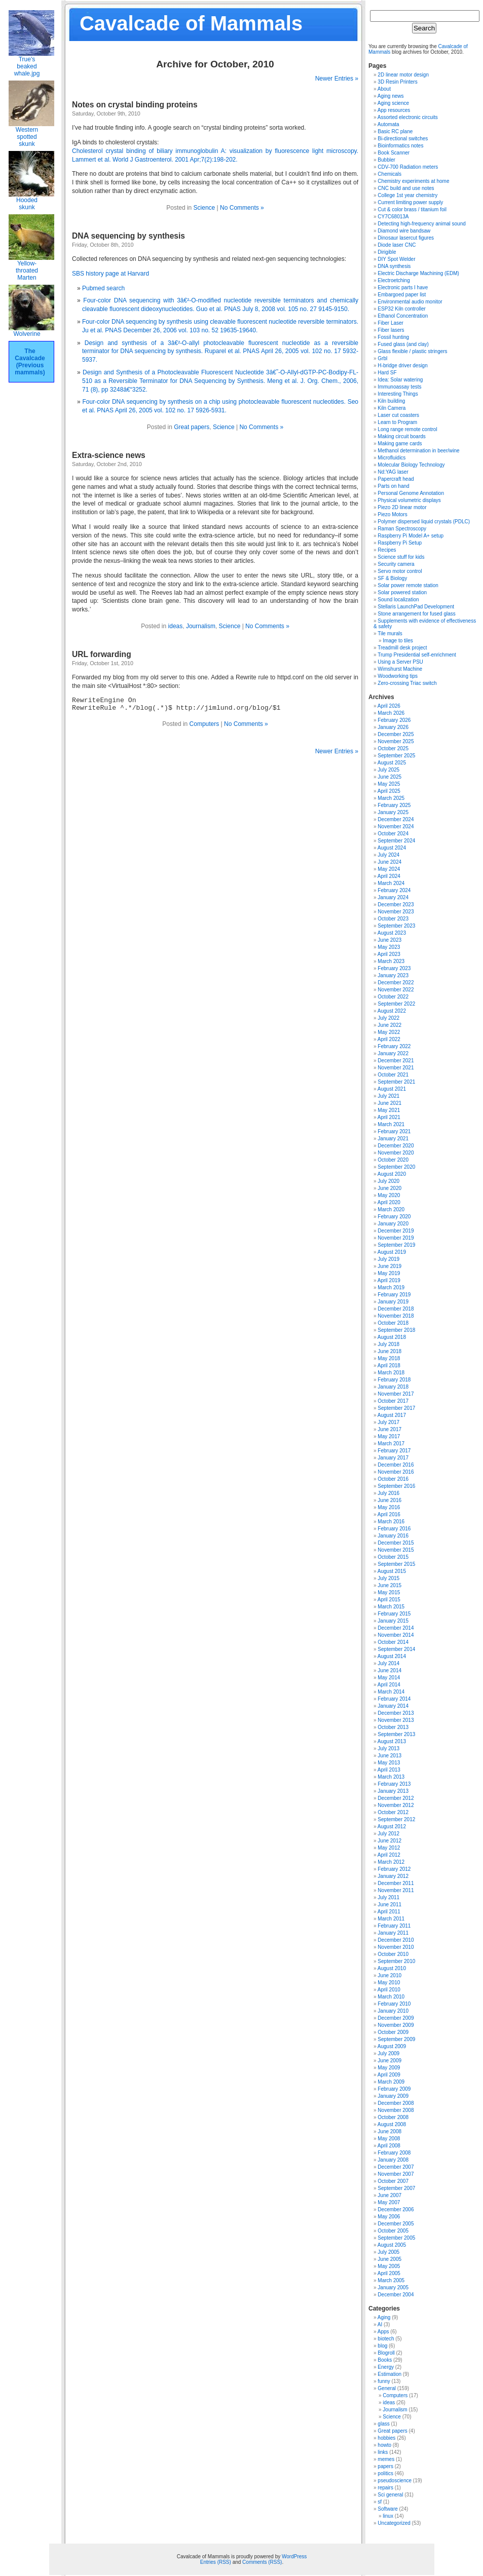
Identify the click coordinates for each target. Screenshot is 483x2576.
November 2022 (396, 989)
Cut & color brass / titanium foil (412, 209)
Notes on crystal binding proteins (135, 104)
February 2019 (394, 1294)
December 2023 (396, 904)
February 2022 (394, 1046)
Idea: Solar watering (400, 379)
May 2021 (389, 1110)
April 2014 (389, 1684)
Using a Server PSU (400, 662)
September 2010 (396, 1961)
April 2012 (389, 1855)
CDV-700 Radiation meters (408, 167)
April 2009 (389, 2075)
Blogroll (386, 2353)
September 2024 (396, 840)
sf (380, 2502)
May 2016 (389, 1507)
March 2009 (391, 2082)
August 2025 (392, 762)
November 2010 (396, 1947)
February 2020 (394, 1216)
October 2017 (393, 1401)
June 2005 (389, 2259)
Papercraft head (396, 479)
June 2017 (389, 1429)
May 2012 (389, 1848)
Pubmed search (103, 288)
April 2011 (389, 1911)
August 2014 (392, 1656)
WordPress (294, 2556)
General (387, 2388)
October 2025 (393, 748)
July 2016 (388, 1493)
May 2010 (389, 1982)
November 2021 (396, 1067)
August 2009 (392, 2046)
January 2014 (393, 1706)
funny (384, 2381)
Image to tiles (398, 640)
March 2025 (391, 798)
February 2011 (394, 1926)
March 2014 (391, 1692)
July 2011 (388, 1897)
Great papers (191, 427)
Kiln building (391, 401)
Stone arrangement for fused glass (416, 614)
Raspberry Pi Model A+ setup (410, 536)
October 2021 (393, 1075)
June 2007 (389, 2195)
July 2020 (388, 1181)
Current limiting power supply (410, 202)
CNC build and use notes (406, 188)
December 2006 (396, 2209)
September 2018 (396, 1330)
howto (384, 2445)
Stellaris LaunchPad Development (416, 606)
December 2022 (396, 982)
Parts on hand (393, 486)
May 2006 (389, 2216)
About (384, 89)
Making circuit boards (401, 436)
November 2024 (396, 826)
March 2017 (391, 1443)
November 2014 (396, 1635)
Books (385, 2360)
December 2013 (396, 1713)
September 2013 (396, 1734)
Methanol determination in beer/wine (418, 450)
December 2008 (396, 2103)
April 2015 (389, 1599)
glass (383, 2424)
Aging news (391, 96)
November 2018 (396, 1316)
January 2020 (393, 1223)
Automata (388, 124)
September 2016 (396, 1486)
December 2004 (396, 2294)
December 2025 (396, 734)
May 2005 (389, 2266)
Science (204, 207)
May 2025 (389, 784)
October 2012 (393, 1812)
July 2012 (388, 1833)
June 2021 (389, 1103)
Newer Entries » (336, 78)
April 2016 (389, 1514)
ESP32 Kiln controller (402, 309)
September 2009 (396, 2039)
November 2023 (396, 911)
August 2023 (392, 933)
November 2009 (396, 2025)
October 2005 (393, 2231)
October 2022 (393, 996)
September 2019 (396, 1245)
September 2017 (396, 1408)
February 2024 (394, 890)
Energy (386, 2367)
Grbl (382, 358)
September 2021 (396, 1082)
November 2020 (396, 1153)
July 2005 (388, 2252)
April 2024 (389, 876)
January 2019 (393, 1301)
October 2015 (393, 1557)
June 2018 (389, 1351)
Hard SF (387, 372)
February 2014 (394, 1699)
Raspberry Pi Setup (400, 543)
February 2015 (394, 1614)
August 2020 (392, 1174)
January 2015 (393, 1621)
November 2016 (396, 1472)
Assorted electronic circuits (408, 117)
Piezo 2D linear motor (402, 507)
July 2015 (388, 1578)
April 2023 (389, 954)
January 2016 (393, 1536)
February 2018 (394, 1379)
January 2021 (393, 1138)
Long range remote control (407, 429)
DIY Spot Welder (396, 259)
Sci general (390, 2494)
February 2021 (394, 1131)
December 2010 (396, 1940)
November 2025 (396, 741)
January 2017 (393, 1457)
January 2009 (393, 2096)
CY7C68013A (393, 216)
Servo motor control (400, 571)
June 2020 (389, 1188)
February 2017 (394, 1450)
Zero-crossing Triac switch (407, 683)
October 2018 (393, 1323)
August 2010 (392, 1968)
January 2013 (393, 1791)
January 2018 (393, 1387)
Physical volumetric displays (409, 500)
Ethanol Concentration (403, 316)
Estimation (389, 2374)
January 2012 (393, 1876)
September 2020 (396, 1167)
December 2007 (396, 2167)
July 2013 (388, 1748)
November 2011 (396, 1890)
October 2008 (393, 2117)
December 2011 (396, 1883)
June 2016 (389, 1500)
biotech (386, 2338)
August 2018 (392, 1337)
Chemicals (389, 174)
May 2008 (389, 2138)
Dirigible (387, 252)
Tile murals (390, 633)
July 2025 (388, 770)
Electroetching (394, 280)
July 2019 (388, 1259)
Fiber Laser (390, 323)
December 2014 (396, 1628)
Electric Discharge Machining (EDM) (418, 273)
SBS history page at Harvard (110, 273)
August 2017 (392, 1415)
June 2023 (389, 940)
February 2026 (394, 720)
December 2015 (396, 1543)
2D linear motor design (403, 75)
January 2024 (393, 897)
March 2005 (391, 2280)
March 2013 (391, 1777)
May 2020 (389, 1195)
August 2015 (392, 1571)
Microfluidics (391, 457)
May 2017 (389, 1436)
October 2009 (393, 2032)
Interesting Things (398, 394)
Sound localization (398, 599)
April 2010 (389, 1989)
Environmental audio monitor (410, 301)
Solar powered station (402, 592)
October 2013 (393, 1727)
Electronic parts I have (403, 287)
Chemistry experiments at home (413, 181)
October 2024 (393, 833)
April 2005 (389, 2273)
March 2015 (391, 1606)
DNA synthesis (394, 266)
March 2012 (391, 1862)
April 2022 (389, 1039)
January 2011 (393, 1933)
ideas (175, 626)
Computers (204, 723)
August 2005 (392, 2245)
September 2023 (396, 926)
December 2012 (396, 1798)
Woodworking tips (398, 676)
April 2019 (389, 1280)
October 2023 (393, 918)
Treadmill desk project (402, 647)
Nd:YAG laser (393, 472)
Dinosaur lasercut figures (406, 238)
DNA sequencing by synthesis (128, 236)
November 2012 (396, 1805)
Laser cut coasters (398, 415)
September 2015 (396, 1564)
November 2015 (396, 1550)
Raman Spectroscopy (402, 528)
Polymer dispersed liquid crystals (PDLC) (424, 521)
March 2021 (391, 1124)
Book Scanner (394, 153)
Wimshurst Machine (400, 669)
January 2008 (393, 2160)
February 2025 (394, 805)
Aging (384, 2317)
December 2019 (396, 1231)
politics (385, 2473)
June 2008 (389, 2131)
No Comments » (242, 207)
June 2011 (389, 1904)
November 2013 (396, 1720)
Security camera (396, 564)
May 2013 (389, 1762)
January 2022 (393, 1053)
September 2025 (396, 755)
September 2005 (396, 2238)
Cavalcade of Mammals (191, 23)
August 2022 (392, 1011)
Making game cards (400, 443)
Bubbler (386, 160)
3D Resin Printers (397, 82)
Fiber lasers (391, 330)
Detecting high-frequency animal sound (421, 223)
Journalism (200, 626)
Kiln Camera (391, 408)
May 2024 (389, 869)
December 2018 (396, 1309)
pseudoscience (395, 2480)
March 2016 (391, 1521)
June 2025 (389, 777)
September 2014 (396, 1649)
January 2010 (393, 2011)
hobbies (386, 2438)
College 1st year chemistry (407, 195)
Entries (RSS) (215, 2562)
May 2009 (389, 2067)
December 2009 (396, 2018)
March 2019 (391, 1287)
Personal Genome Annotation (411, 493)
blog (382, 2346)
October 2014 (393, 1642)
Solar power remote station (408, 585)
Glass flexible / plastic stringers (412, 351)
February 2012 (394, 1869)
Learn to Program (397, 422)
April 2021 (389, 1117)
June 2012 (389, 1840)
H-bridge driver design (402, 365)
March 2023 (391, 961)
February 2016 (394, 1528)
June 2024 (389, 862)
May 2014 (389, 1677)
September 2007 (396, 2188)
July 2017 (388, 1422)
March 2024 (391, 883)
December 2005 (396, 2223)
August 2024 (392, 848)
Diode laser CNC (397, 245)
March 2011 (391, 1918)
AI (380, 2324)
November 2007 (396, 2174)
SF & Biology (392, 578)
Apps (383, 2331)
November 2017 (396, 1394)
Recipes (387, 550)
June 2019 (389, 1266)
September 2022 (396, 1004)
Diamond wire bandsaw (404, 231)
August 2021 (392, 1089)
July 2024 (388, 855)
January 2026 (393, 727)
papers (385, 2466)
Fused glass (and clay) (403, 344)
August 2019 (392, 1252)
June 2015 (389, 1585)
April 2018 (389, 1365)
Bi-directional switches (403, 138)
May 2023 (389, 947)
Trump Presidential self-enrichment (417, 655)
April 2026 (389, 706)
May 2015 (389, 1592)
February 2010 (394, 2004)
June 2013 (389, 1755)
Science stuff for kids (401, 557)
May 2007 (389, 2202)
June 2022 (389, 1025)
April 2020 (389, 1202)
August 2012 (392, 1826)
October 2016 (393, 1479)
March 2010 (391, 1997)
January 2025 (393, 812)
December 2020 (396, 1145)
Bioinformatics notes (400, 145)
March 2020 (391, 1209)
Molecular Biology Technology (411, 465)
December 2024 (396, 819)
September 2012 (396, 1819)
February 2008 (394, 2153)
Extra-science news (108, 455)
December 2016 (396, 1465)
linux (388, 2516)
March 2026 (391, 713)
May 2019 (389, 1273)
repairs (385, 2487)
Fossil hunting (393, 337)
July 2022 (388, 1018)
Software (387, 2509)
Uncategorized (394, 2523)
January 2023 (393, 975)
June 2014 (389, 1670)
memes (386, 2459)
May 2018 (389, 1358)
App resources (394, 110)
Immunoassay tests (399, 387)
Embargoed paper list (402, 294)
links (383, 2452)
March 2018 (391, 1372)
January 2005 (393, 2287)
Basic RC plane (395, 131)
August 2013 (392, 1741)
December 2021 (396, 1060)
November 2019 (396, 1238)
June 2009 (389, 2060)
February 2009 (394, 2089)
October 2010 (393, 1954)
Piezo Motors (392, 514)
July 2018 (388, 1344)
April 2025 (389, 791)
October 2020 (393, 1160)
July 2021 (388, 1096)
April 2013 (389, 1770)
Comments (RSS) (262, 2562)
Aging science (393, 103)
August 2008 (392, 2124)
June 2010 (389, 1975)
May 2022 (389, 1032)
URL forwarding (101, 654)
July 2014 (388, 1663)
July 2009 (388, 2053)
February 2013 (394, 1784)
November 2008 (396, 2110)
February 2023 (394, 968)
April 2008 (389, 2145)
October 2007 (393, 2181)
